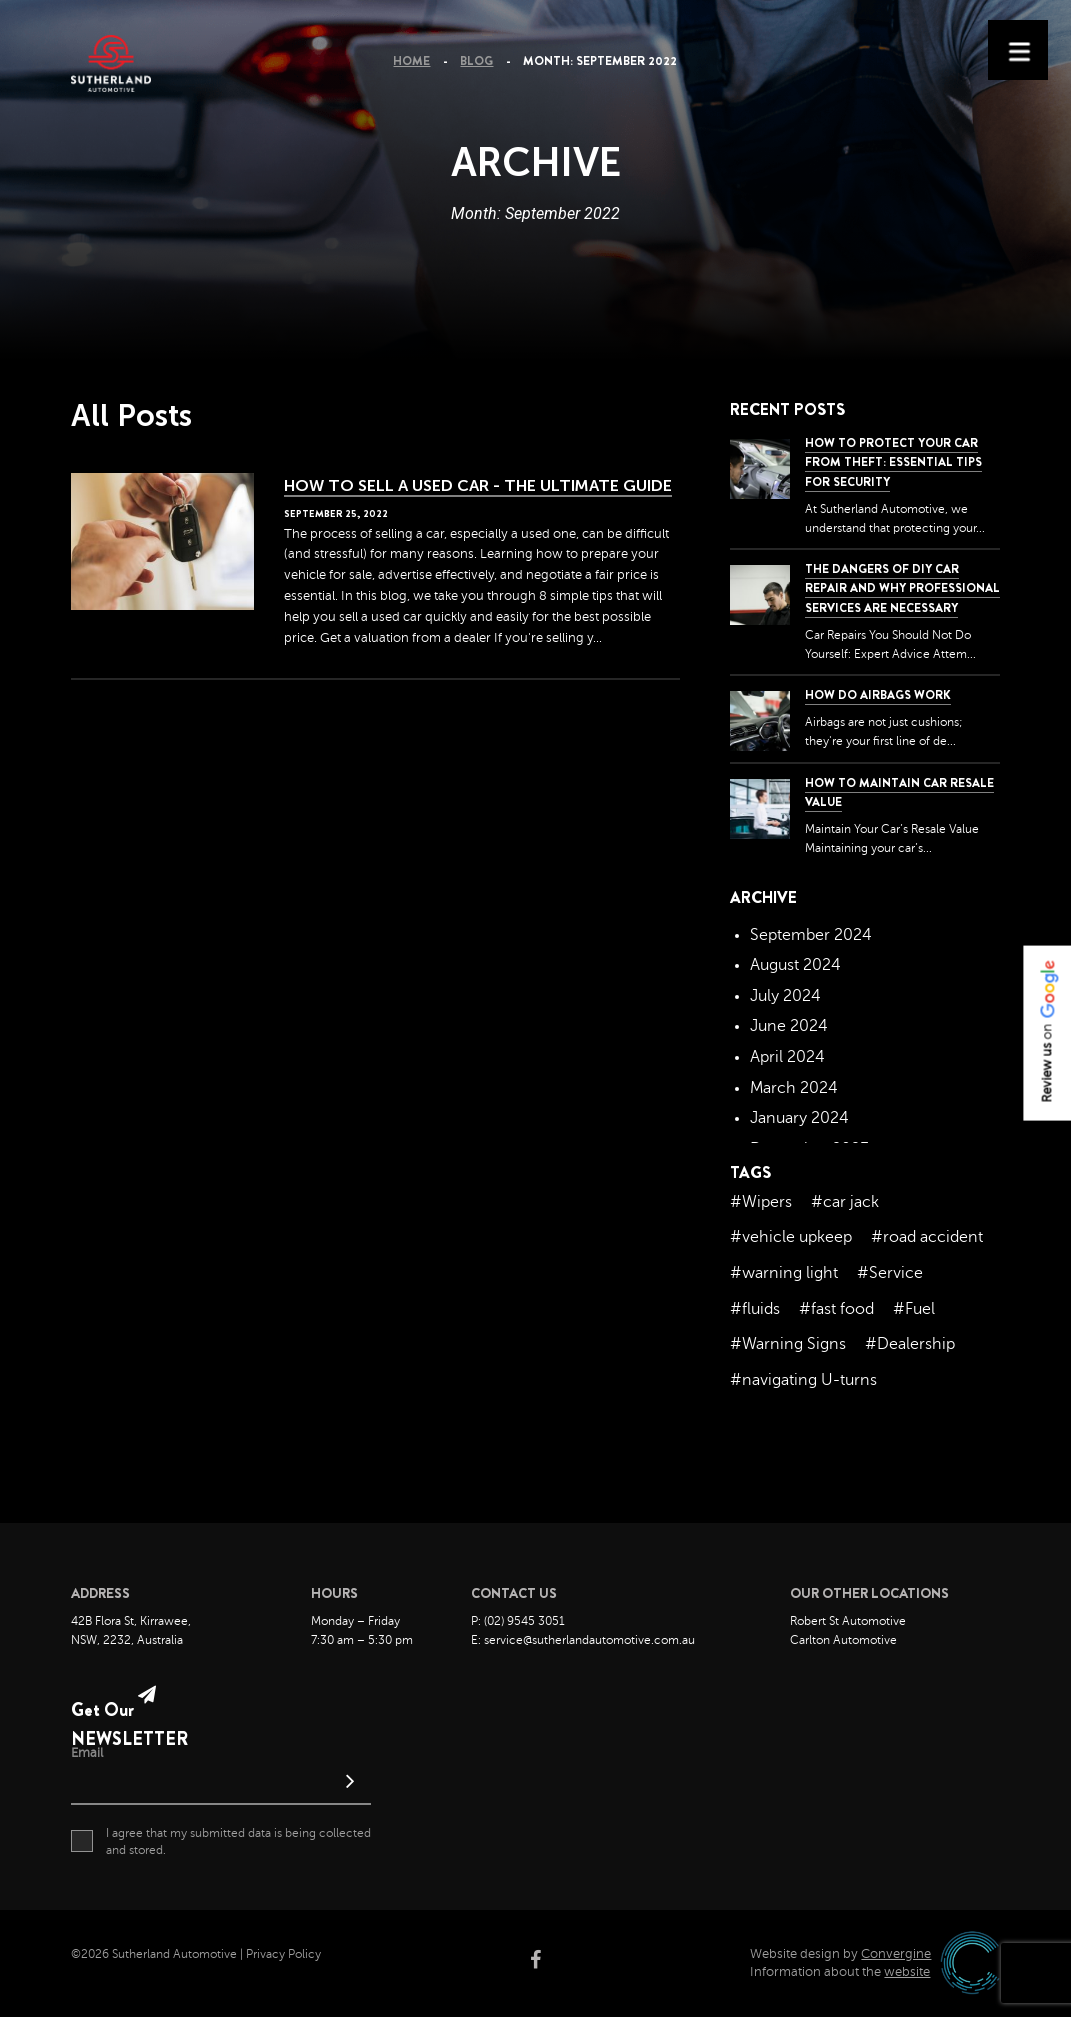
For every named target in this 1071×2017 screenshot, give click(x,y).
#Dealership (910, 1344)
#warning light (784, 1273)
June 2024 (789, 1026)
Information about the (840, 1972)
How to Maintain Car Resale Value (899, 792)
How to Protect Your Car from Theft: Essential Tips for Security (893, 462)
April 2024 (787, 1057)
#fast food (836, 1309)
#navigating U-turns (803, 1380)
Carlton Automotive (843, 1640)
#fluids (755, 1309)
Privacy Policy (283, 1954)
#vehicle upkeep (791, 1237)
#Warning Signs (788, 1344)
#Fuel (914, 1309)
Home (411, 61)
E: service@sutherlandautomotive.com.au (583, 1640)
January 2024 (799, 1118)
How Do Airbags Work (878, 695)
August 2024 (795, 965)
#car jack (845, 1202)
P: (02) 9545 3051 (518, 1621)
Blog (476, 61)
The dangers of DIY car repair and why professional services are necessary (902, 588)
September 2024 (811, 935)
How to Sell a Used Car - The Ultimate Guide (478, 485)
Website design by (840, 1954)
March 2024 (794, 1088)
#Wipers (761, 1202)
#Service (890, 1273)
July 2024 (785, 996)
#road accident (927, 1237)
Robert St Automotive (848, 1621)
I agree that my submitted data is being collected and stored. (221, 1841)
